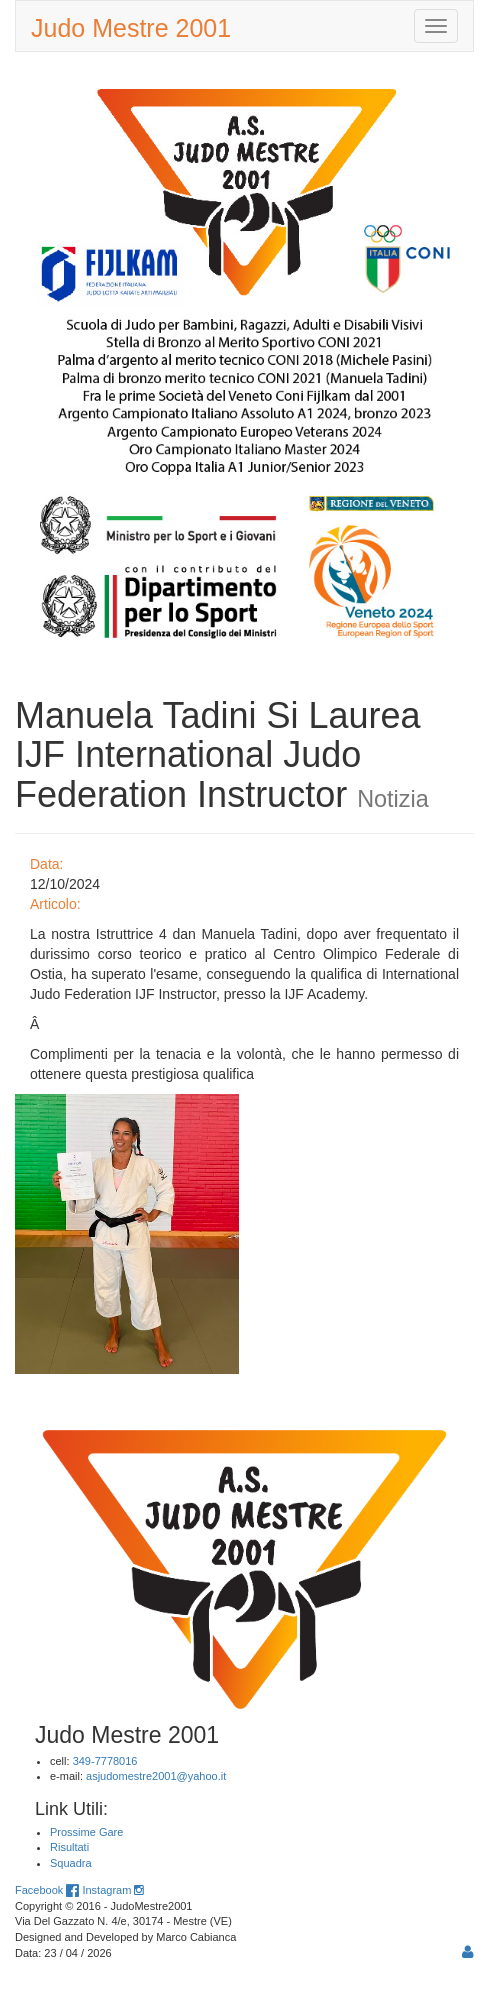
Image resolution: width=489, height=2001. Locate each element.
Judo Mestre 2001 (131, 28)
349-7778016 (105, 1761)
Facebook (47, 1890)
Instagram (112, 1890)
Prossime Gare (86, 1832)
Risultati (69, 1847)
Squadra (71, 1863)
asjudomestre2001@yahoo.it (156, 1776)
